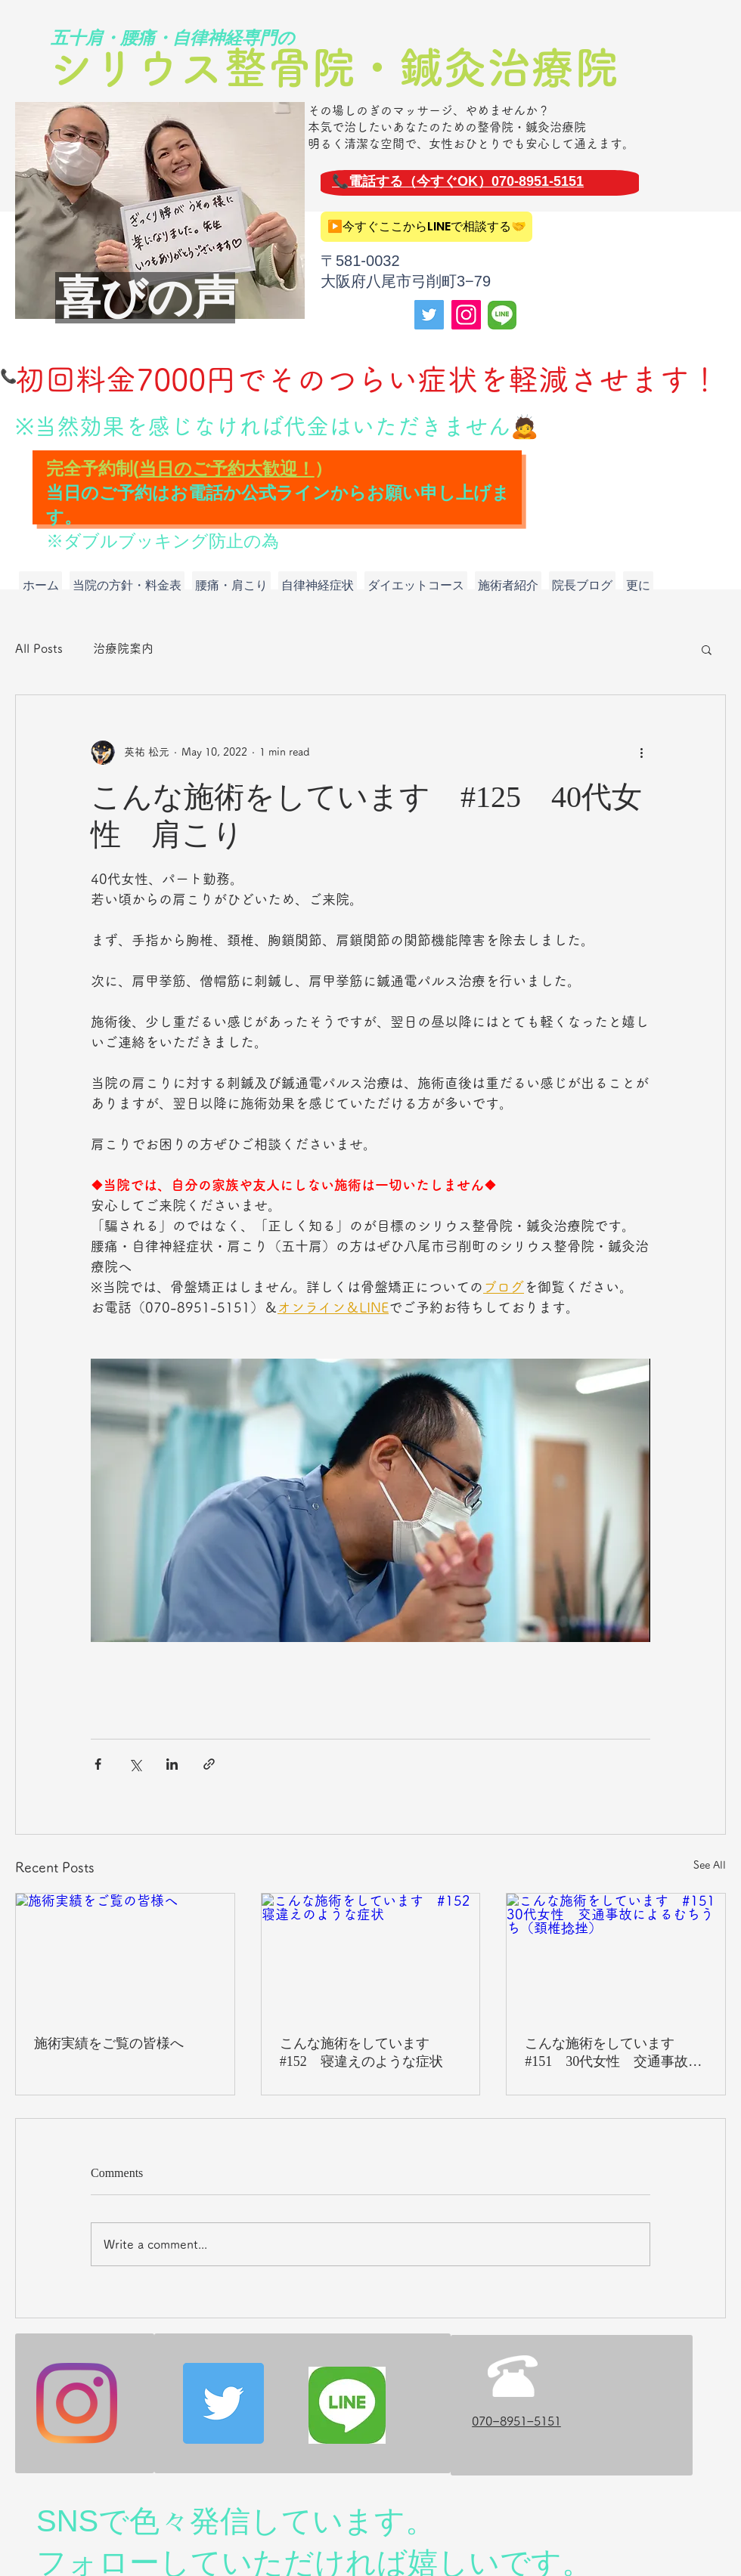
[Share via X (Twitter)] (135, 1764)
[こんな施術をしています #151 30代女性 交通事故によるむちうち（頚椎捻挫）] (616, 1955)
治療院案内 (123, 648)
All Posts (39, 648)
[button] (706, 649)
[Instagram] (466, 314)
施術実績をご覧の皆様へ (109, 2043)
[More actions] (641, 753)
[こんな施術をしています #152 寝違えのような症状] (371, 1955)
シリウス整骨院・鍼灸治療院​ (333, 67)
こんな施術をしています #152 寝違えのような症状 (361, 2052)
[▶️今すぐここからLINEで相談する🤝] (426, 227)
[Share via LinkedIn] (172, 1764)
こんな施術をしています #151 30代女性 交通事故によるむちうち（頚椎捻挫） (613, 2053)
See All (709, 1865)
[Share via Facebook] (98, 1764)
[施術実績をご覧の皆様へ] (125, 1955)
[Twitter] (429, 314)
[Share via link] (209, 1764)
